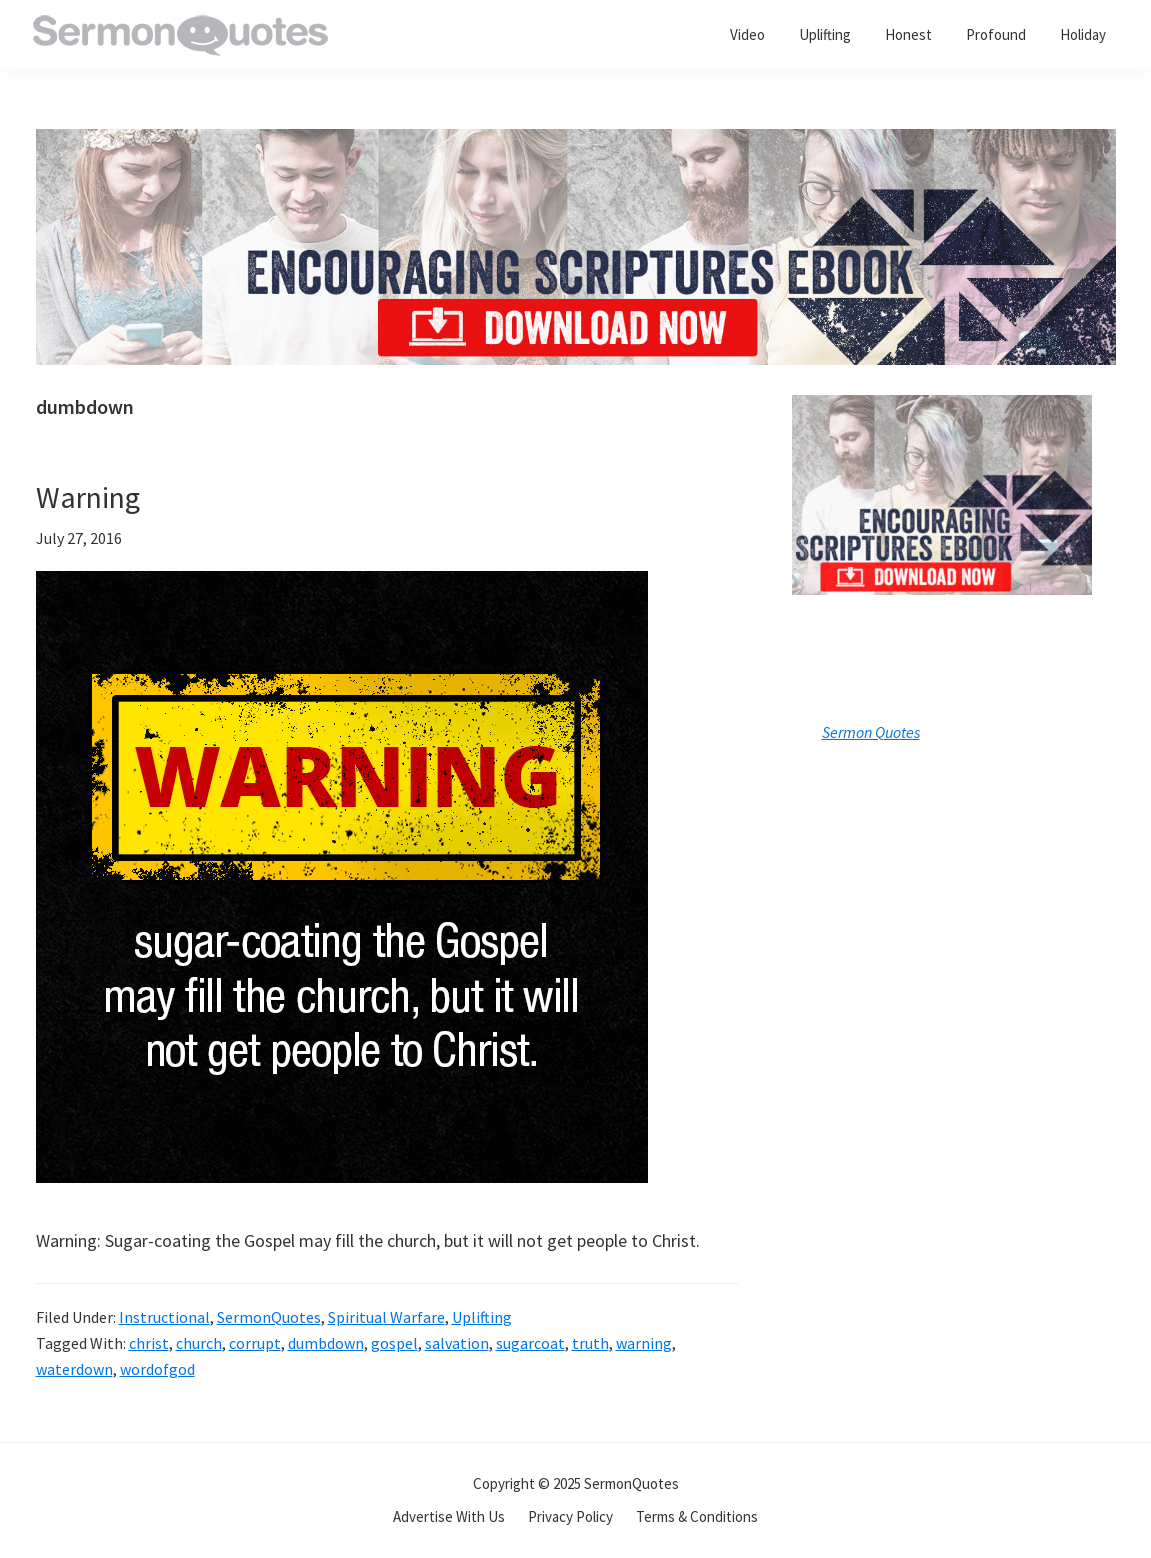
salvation (457, 1343)
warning (644, 1343)
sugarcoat (530, 1343)
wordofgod (157, 1369)
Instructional (164, 1317)
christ (149, 1343)
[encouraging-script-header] (576, 143)
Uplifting (482, 1317)
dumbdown (326, 1343)
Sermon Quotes (871, 732)
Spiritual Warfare (386, 1317)
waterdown (74, 1369)
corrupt (255, 1343)
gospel (394, 1343)
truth (590, 1343)
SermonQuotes (269, 1317)
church (199, 1343)
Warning (88, 497)
